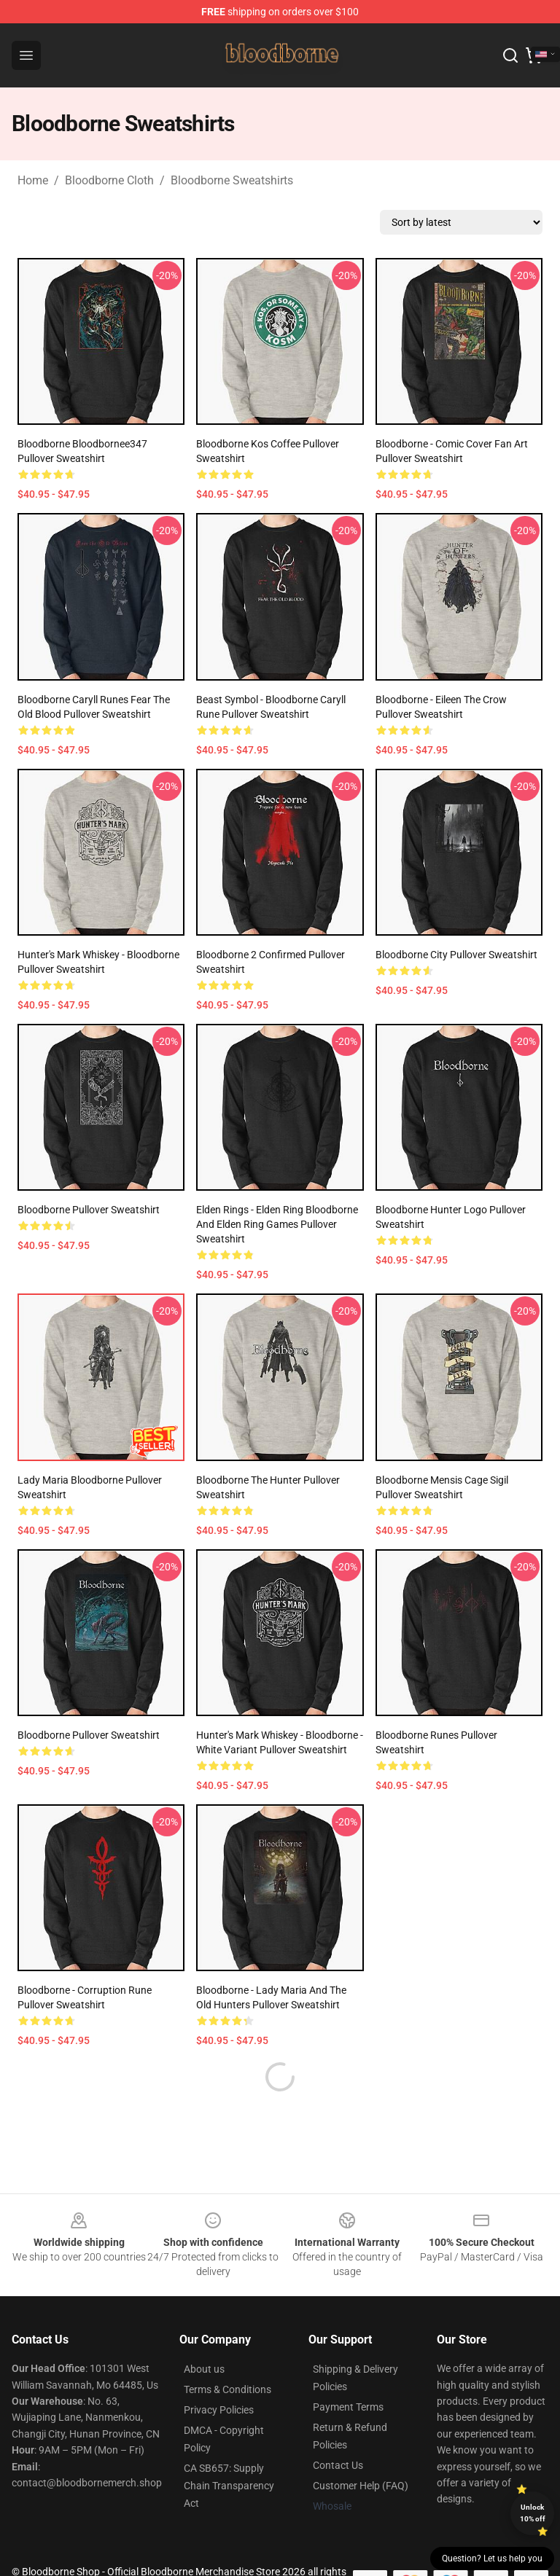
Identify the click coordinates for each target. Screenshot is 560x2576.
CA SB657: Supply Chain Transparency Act (229, 2450)
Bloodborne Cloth (109, 180)
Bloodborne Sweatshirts (232, 180)
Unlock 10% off (532, 2513)
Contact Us (338, 2430)
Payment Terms (348, 2372)
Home (33, 180)
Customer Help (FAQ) (360, 2450)
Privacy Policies (219, 2375)
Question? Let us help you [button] (492, 2558)
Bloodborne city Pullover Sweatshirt (456, 954)
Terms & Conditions (227, 2354)
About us (204, 2334)
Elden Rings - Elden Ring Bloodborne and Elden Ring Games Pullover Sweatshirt (277, 1224)
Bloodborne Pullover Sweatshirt (89, 1209)
